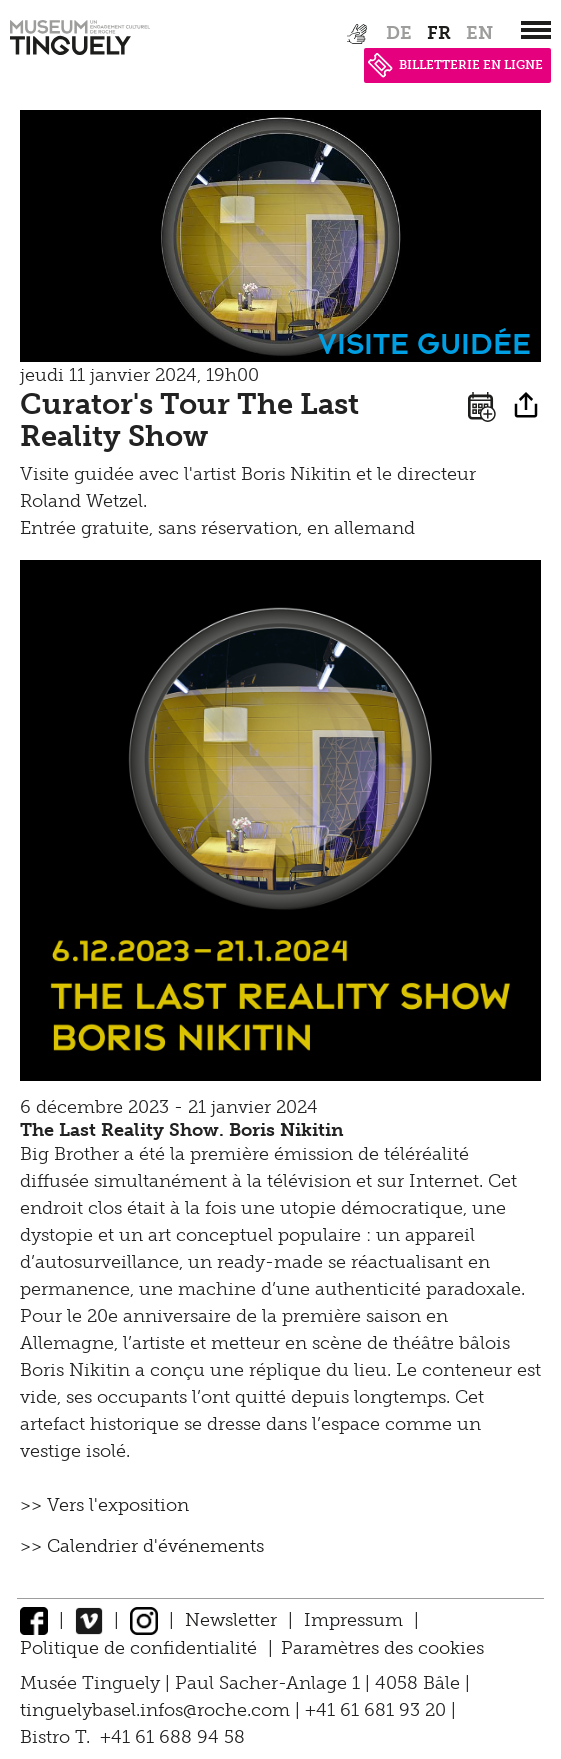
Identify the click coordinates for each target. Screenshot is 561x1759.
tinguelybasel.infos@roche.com (157, 1710)
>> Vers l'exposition (104, 1505)
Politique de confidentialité (138, 1648)
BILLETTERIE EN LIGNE (455, 65)
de (399, 33)
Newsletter (231, 1620)
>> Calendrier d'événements (142, 1546)
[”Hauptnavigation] (536, 30)
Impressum (353, 1620)
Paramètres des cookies (382, 1648)
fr (439, 33)
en (479, 33)
